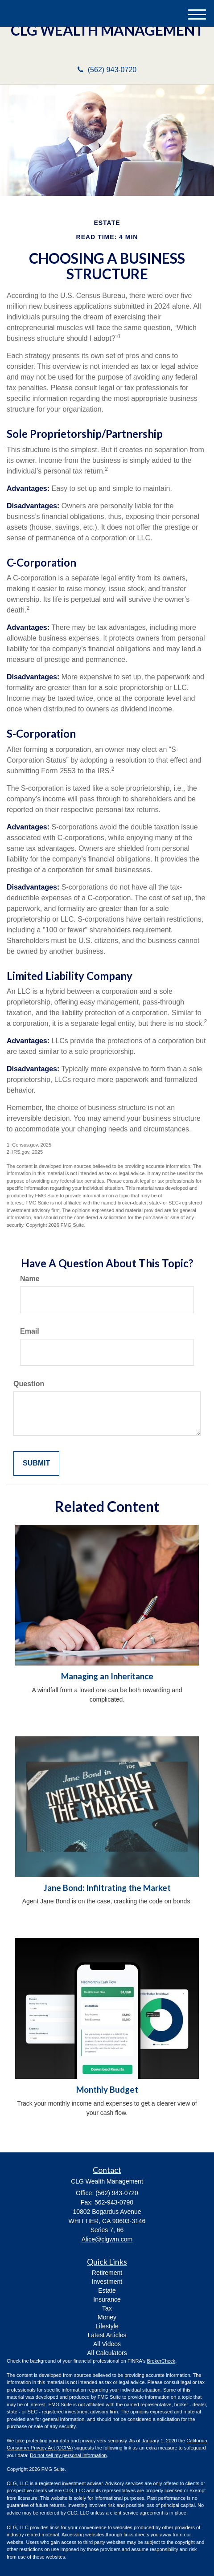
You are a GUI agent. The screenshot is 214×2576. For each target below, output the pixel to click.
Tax (107, 2308)
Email (29, 1331)
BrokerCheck (161, 2361)
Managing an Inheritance (107, 1676)
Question (28, 1384)
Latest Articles (106, 2335)
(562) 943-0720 (107, 69)
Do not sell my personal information (68, 2455)
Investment (107, 2281)
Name (30, 1278)
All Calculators (107, 2352)
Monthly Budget (107, 2089)
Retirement (107, 2272)
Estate (107, 2290)
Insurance (106, 2299)
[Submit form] (36, 1463)
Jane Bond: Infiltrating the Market (107, 1888)
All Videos (107, 2343)
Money (107, 2317)
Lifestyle (106, 2326)
